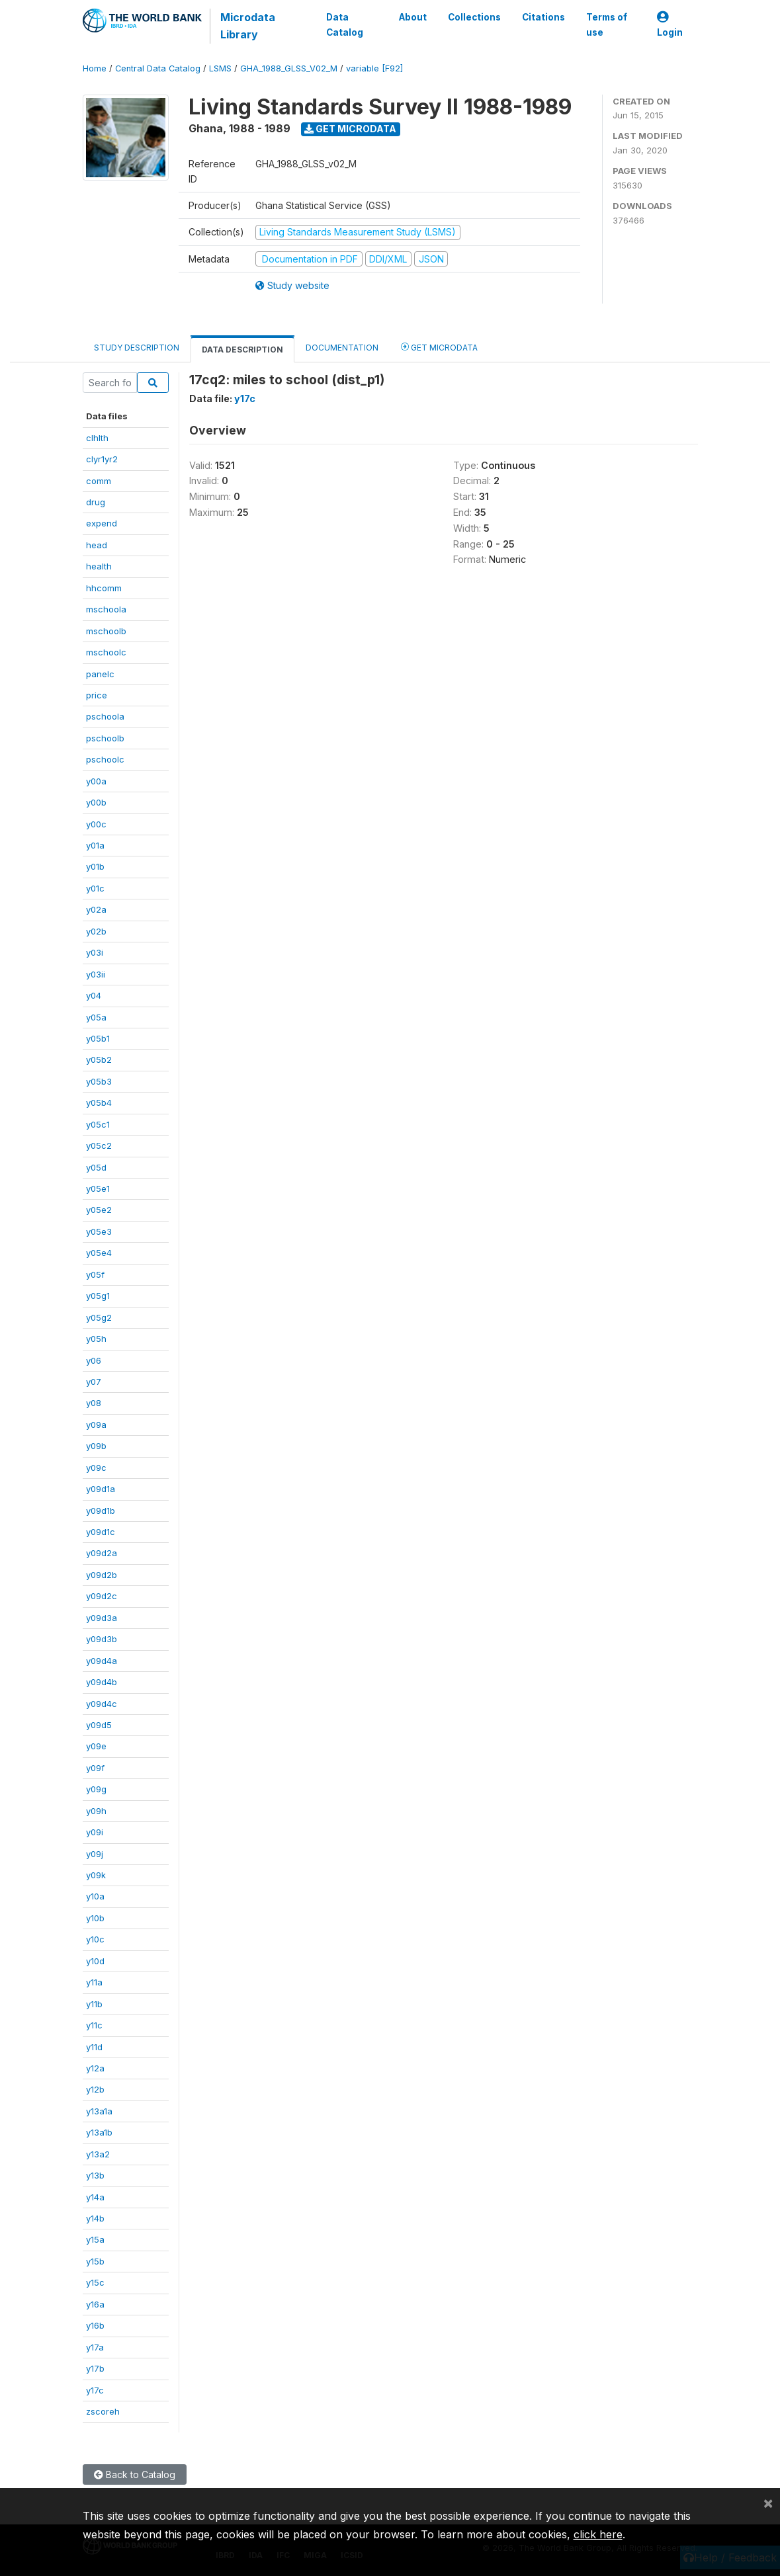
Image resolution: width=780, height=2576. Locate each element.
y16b (95, 2325)
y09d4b (101, 1682)
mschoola (106, 609)
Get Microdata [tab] (439, 347)
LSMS (220, 68)
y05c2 (99, 1145)
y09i (94, 1832)
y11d (94, 2047)
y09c (96, 1467)
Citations (542, 17)
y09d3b (101, 1639)
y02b (96, 931)
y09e (96, 1746)
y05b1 (98, 1038)
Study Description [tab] (136, 348)
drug (95, 502)
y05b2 (99, 1059)
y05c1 (98, 1124)
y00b (96, 802)
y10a (95, 1896)
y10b (95, 1918)
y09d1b (100, 1510)
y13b (95, 2175)
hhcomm (104, 588)
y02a (96, 909)
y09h (96, 1811)
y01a (95, 845)
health (99, 566)
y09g (96, 1789)
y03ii (95, 974)
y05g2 (99, 1317)
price (96, 695)
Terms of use (606, 24)
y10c (95, 1939)
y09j (94, 1854)
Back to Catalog (134, 2474)
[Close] (768, 2503)
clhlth (97, 438)
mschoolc (106, 652)
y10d (95, 1961)
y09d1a (100, 1488)
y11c (94, 2025)
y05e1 (98, 1188)
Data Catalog (344, 24)
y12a (95, 2068)
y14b (95, 2218)
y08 (93, 1402)
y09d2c (101, 1596)
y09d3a (101, 1617)
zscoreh (103, 2411)
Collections (473, 17)
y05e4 (99, 1252)
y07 (93, 1381)
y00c (96, 824)
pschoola (105, 716)
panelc (100, 674)
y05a (96, 1017)
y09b (96, 1445)
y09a (96, 1424)
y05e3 (99, 1231)
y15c (95, 2282)
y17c (95, 2390)
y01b (95, 866)
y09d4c (101, 1703)
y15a (95, 2239)
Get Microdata (350, 128)
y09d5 (99, 1725)
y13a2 (98, 2154)
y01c (95, 888)
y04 (93, 995)
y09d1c (100, 1531)
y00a (96, 781)
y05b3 (99, 1081)
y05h (96, 1338)
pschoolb (105, 738)
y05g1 (98, 1295)
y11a (94, 1982)
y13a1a (99, 2111)
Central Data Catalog (157, 68)
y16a (95, 2304)
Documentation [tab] (342, 348)
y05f (95, 1274)
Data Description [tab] (242, 349)
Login (670, 25)
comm (98, 481)
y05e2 (99, 1209)
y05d (96, 1167)
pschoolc (105, 759)
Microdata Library (247, 26)
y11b (94, 2004)
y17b (95, 2368)
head (96, 545)
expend (101, 523)
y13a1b (99, 2132)
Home (95, 68)
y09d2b (101, 1574)
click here (598, 2534)
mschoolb (106, 631)
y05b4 (99, 1102)
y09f (95, 1768)
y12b (95, 2089)
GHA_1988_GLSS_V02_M (288, 68)
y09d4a (101, 1660)
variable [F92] (374, 68)
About (412, 17)
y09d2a (101, 1553)
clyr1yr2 (102, 459)
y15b (95, 2261)
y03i (94, 952)
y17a (95, 2347)
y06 (93, 1360)
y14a (95, 2197)
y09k (96, 1875)
